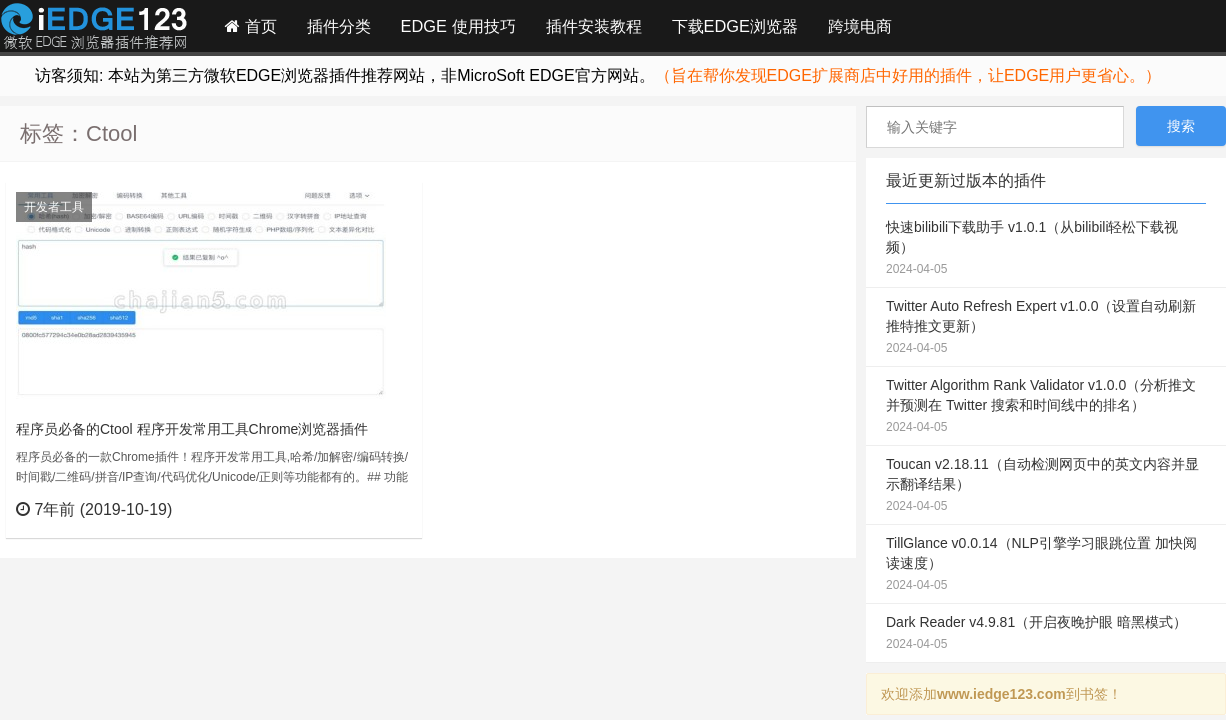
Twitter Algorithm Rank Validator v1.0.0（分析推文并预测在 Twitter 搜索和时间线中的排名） (1046, 407)
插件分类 (339, 26)
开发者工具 (54, 207)
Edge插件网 (94, 29)
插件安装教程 (594, 26)
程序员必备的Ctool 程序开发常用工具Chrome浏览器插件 (192, 429)
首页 (251, 26)
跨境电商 (860, 26)
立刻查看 (370, 509)
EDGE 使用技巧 (458, 26)
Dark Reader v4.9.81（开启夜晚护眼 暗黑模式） (1046, 634)
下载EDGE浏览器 (735, 26)
